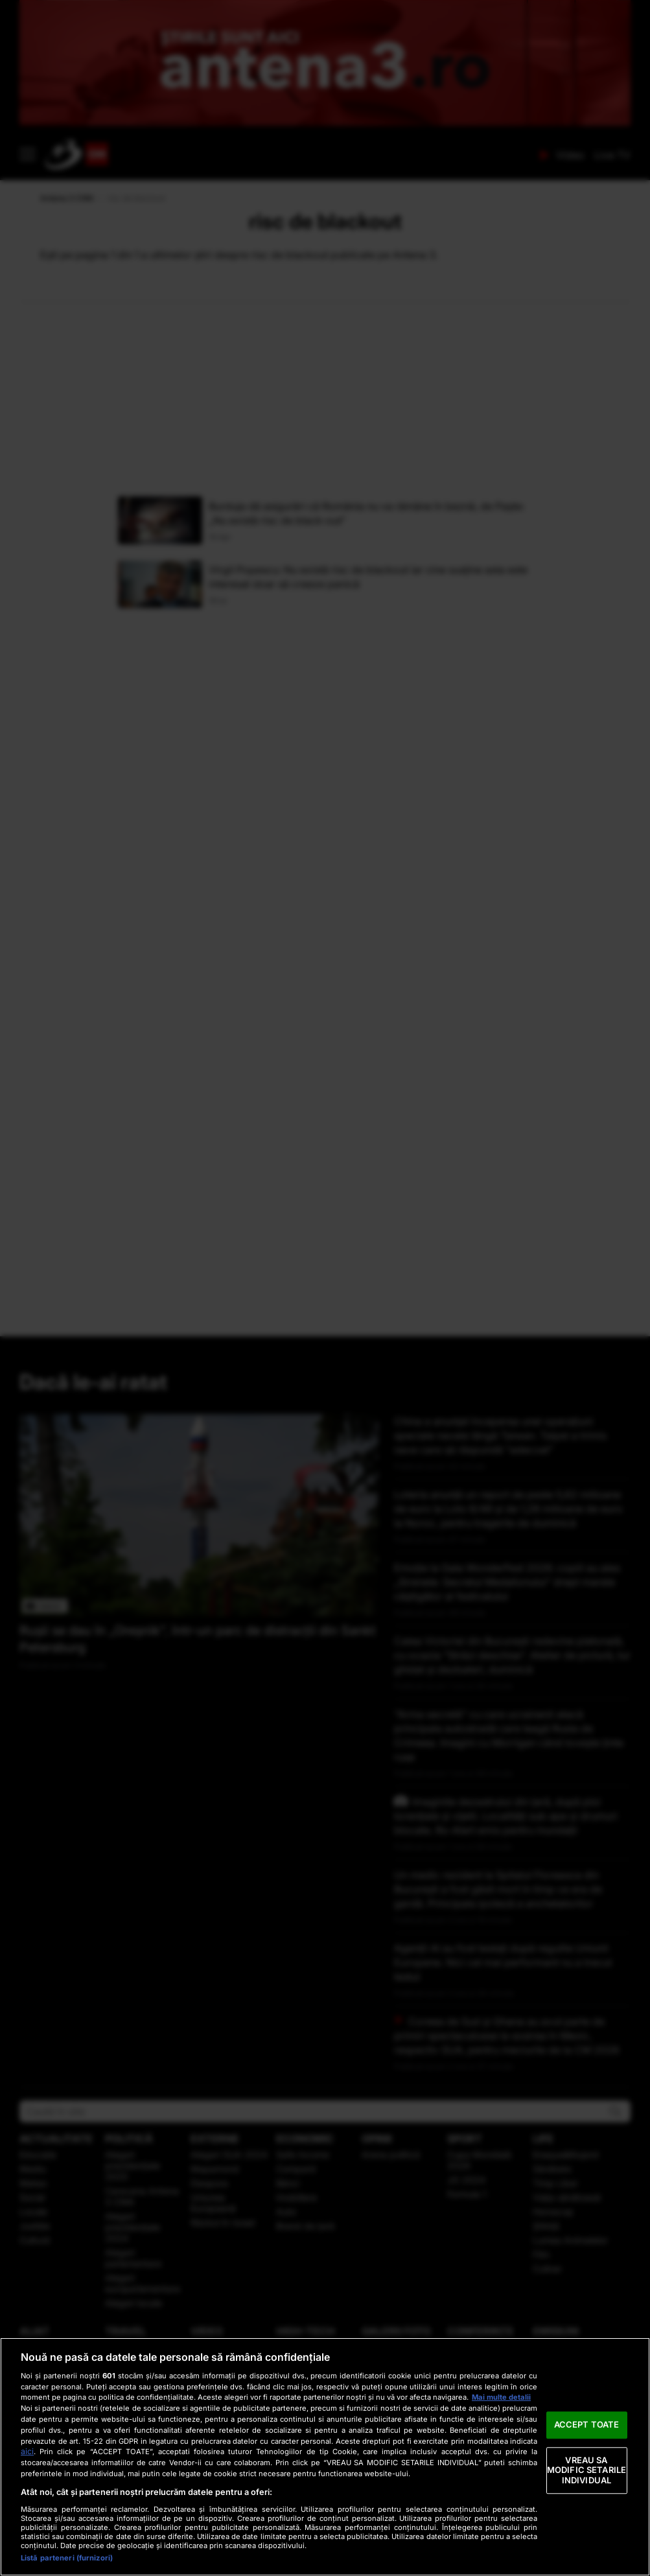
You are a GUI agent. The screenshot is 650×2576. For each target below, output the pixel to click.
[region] (325, 2457)
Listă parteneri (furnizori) (67, 2557)
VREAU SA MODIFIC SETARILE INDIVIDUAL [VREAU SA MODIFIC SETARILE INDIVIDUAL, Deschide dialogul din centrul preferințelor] (586, 2470)
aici (27, 2451)
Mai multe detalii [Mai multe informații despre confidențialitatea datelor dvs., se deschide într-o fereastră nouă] (501, 2397)
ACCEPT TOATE (587, 2424)
